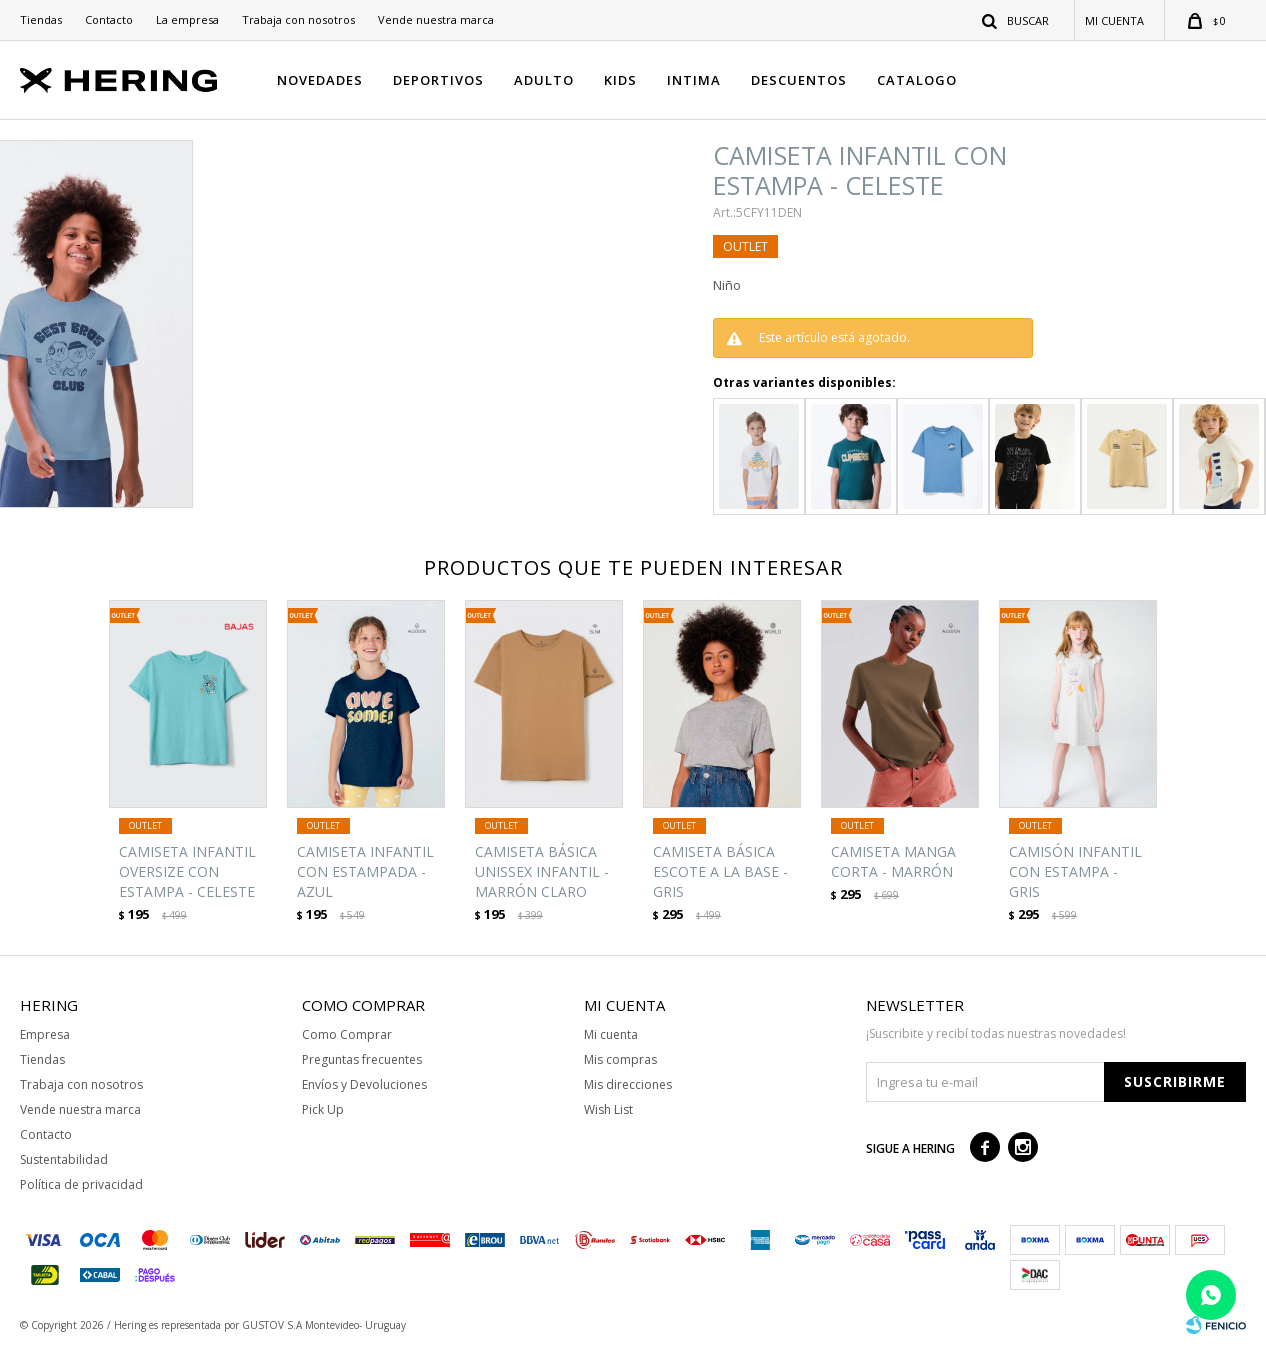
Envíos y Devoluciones (364, 1084)
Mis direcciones (628, 1084)
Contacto (109, 19)
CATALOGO (917, 80)
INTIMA (694, 80)
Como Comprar (347, 1034)
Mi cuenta (611, 1034)
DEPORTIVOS (438, 80)
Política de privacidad (81, 1184)
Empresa (45, 1034)
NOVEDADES (320, 80)
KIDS (620, 80)
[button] (1016, 20)
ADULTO (544, 80)
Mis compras (620, 1059)
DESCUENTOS (799, 80)
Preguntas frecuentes (362, 1059)
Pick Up (323, 1109)
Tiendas (41, 19)
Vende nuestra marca (436, 19)
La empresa (187, 19)
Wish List (608, 1109)
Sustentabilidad (64, 1159)
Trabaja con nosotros (298, 19)
